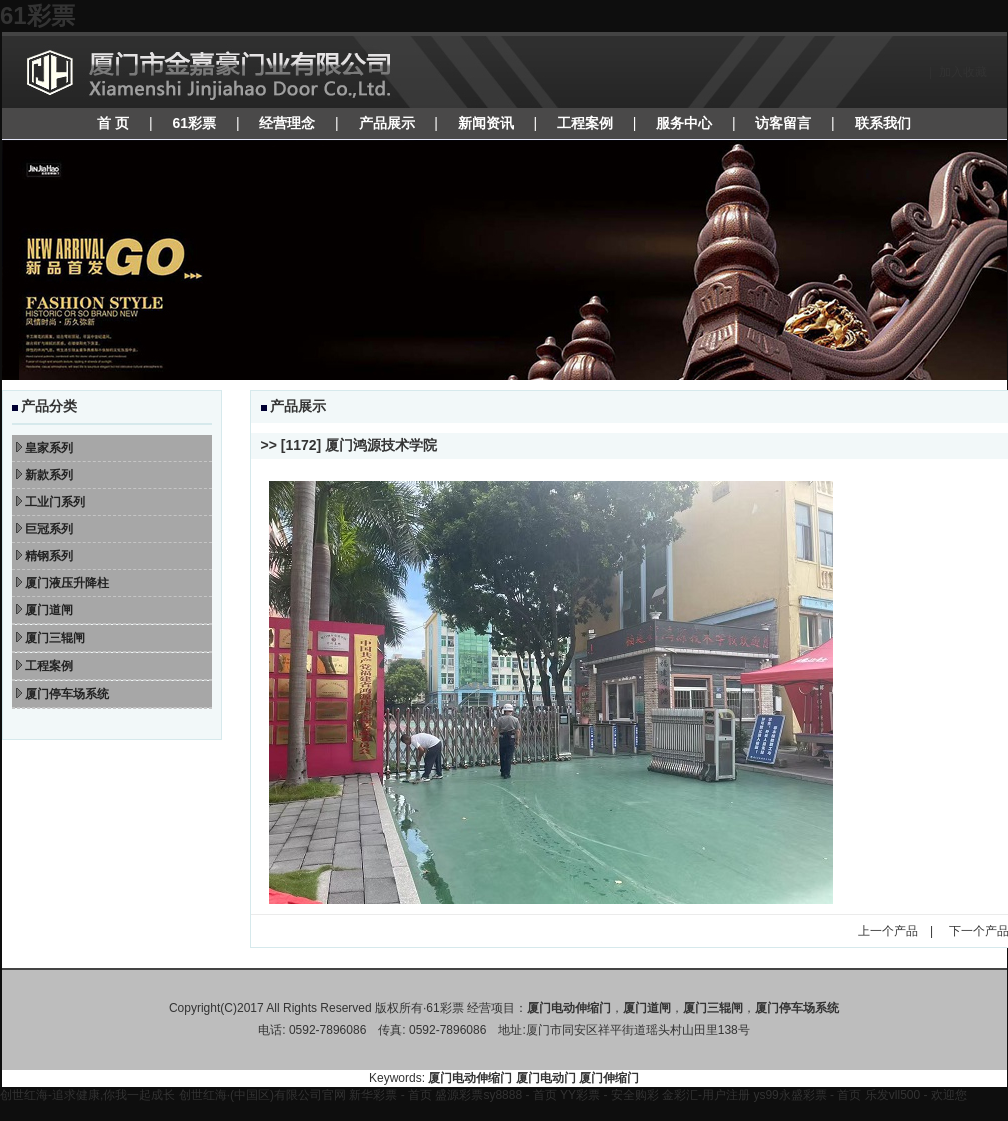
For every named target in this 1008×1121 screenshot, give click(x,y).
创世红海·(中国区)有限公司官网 (262, 1095)
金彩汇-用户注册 (706, 1095)
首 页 (113, 123)
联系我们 (883, 123)
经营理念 (287, 123)
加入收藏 (963, 72)
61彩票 (37, 15)
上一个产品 (888, 931)
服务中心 (684, 123)
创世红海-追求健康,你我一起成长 (87, 1095)
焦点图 (504, 260)
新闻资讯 (486, 123)
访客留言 (783, 123)
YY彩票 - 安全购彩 (609, 1095)
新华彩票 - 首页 (390, 1095)
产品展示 (387, 123)
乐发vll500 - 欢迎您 (916, 1095)
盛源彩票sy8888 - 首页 (495, 1095)
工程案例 (585, 123)
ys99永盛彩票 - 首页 (807, 1095)
